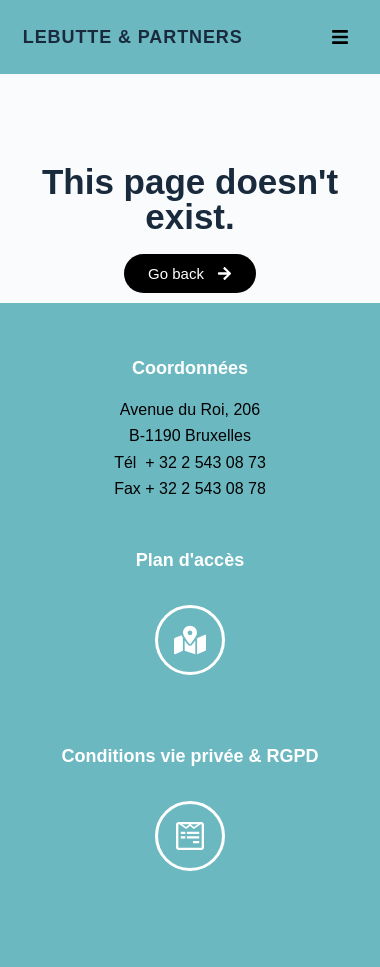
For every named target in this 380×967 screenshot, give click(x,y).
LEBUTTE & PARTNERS (133, 37)
